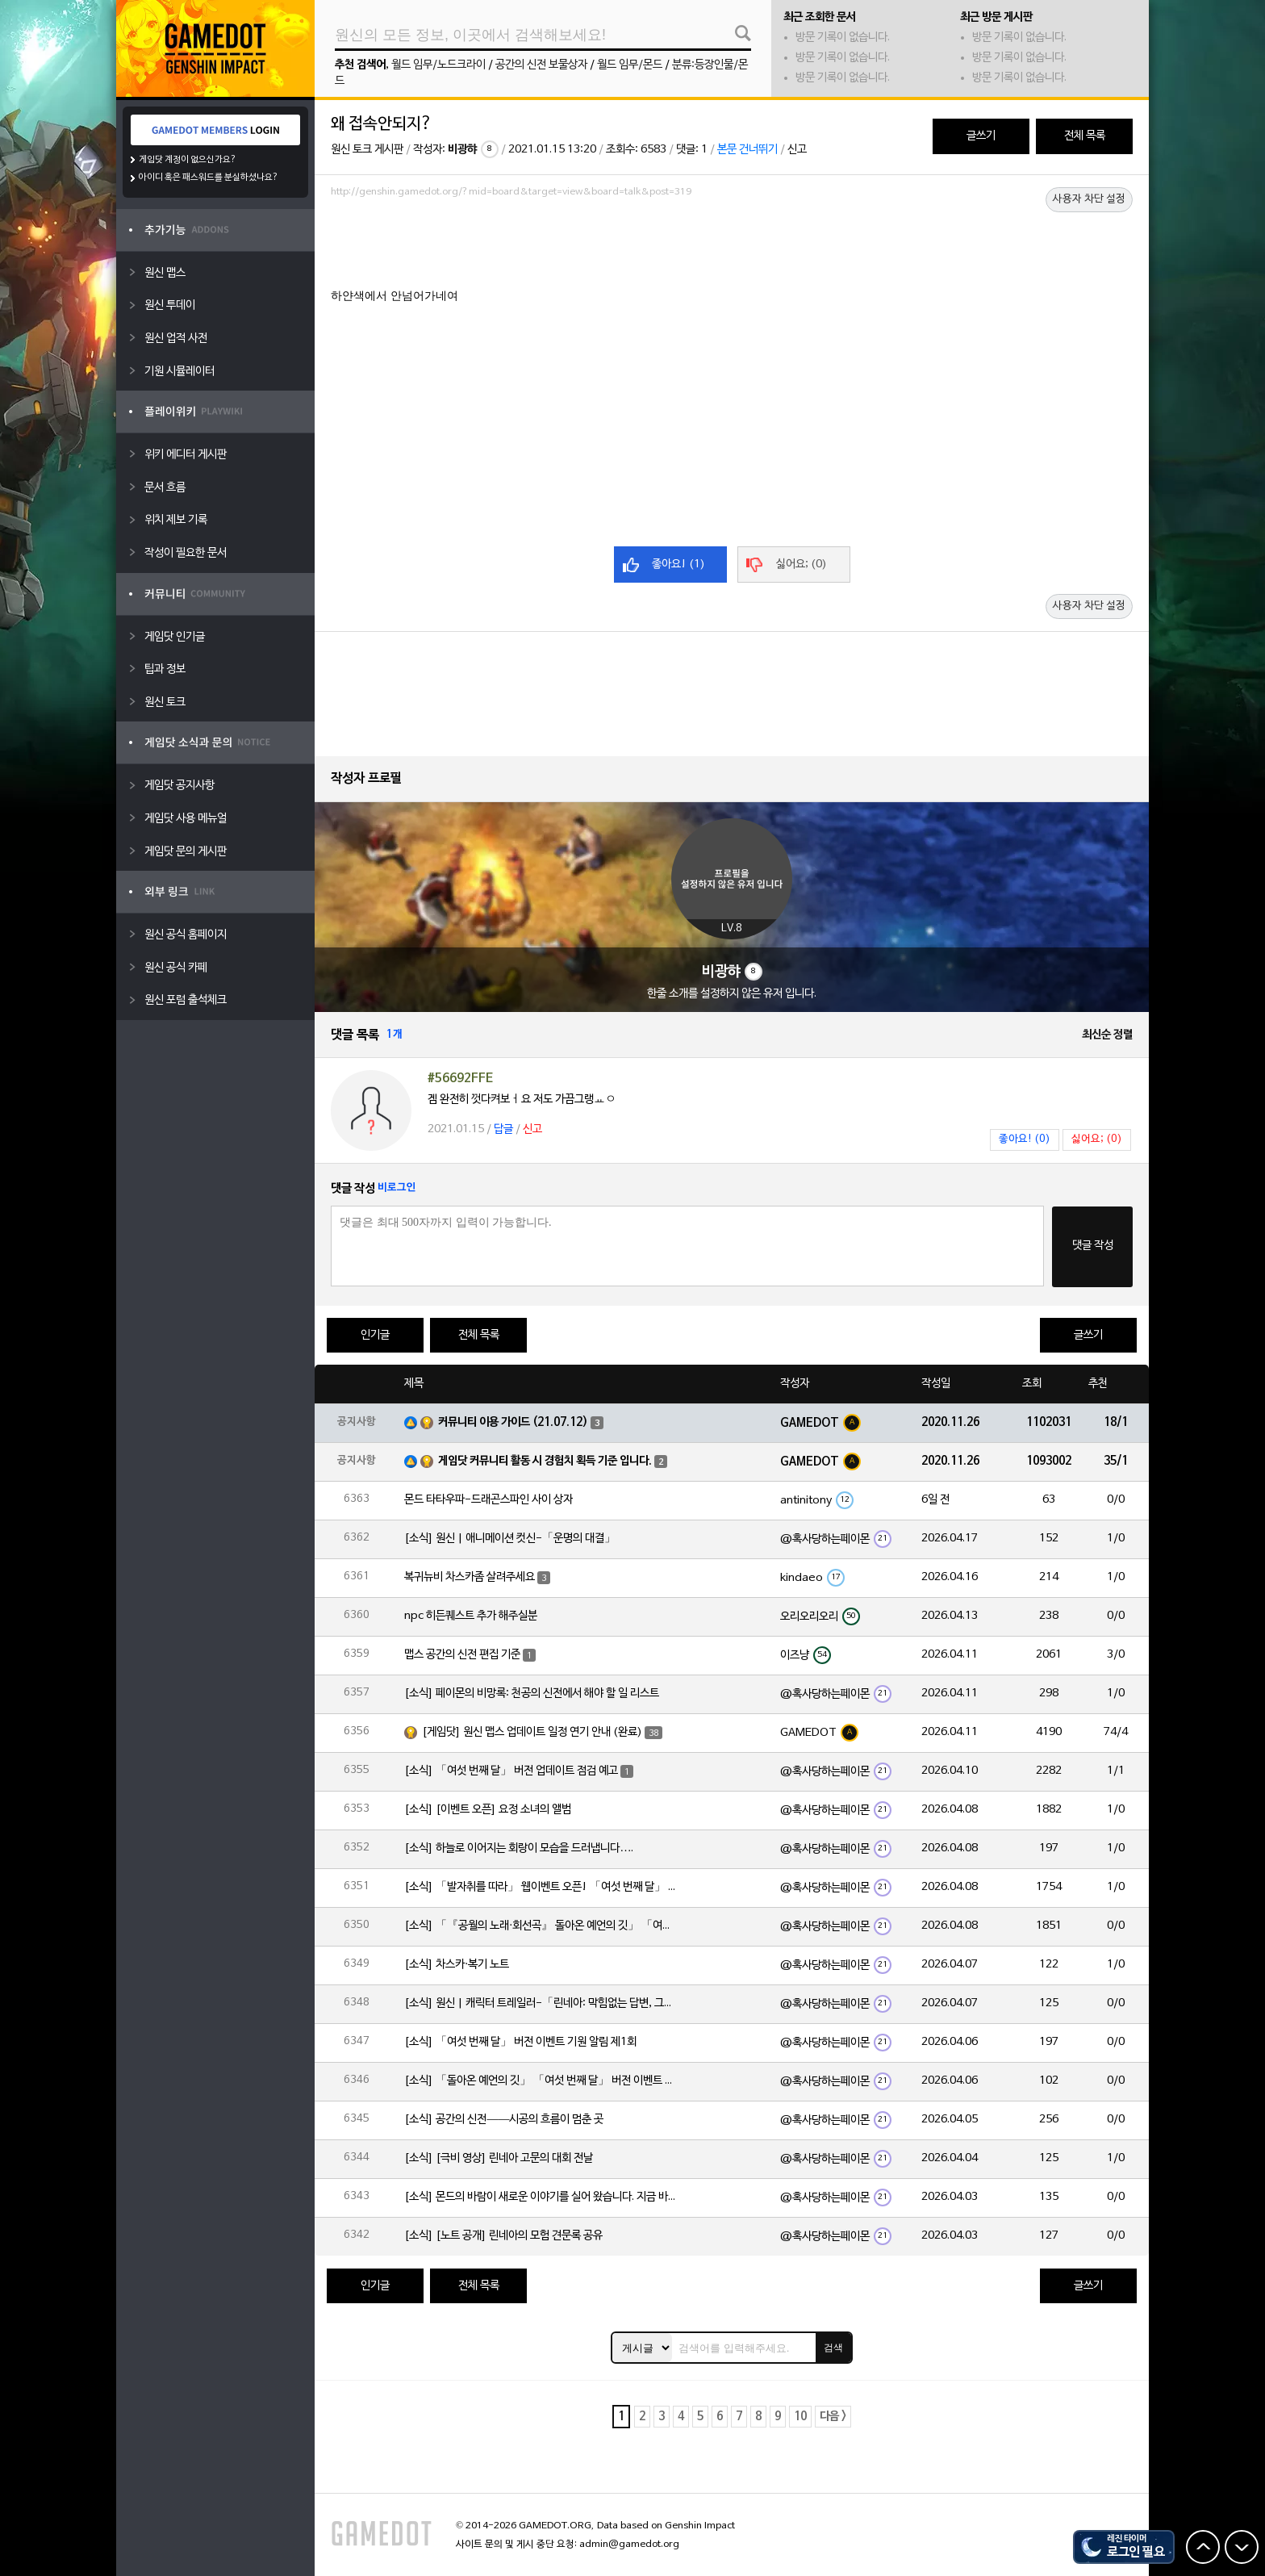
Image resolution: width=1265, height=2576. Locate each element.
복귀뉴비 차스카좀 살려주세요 (469, 1577)
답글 (503, 1129)
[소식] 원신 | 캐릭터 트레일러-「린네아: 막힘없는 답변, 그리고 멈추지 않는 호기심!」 (541, 2003)
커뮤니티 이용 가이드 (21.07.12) (513, 1422)
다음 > (833, 2417)
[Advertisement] (732, 248)
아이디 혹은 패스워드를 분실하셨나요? (208, 177)
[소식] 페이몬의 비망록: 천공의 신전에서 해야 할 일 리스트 (531, 1693)
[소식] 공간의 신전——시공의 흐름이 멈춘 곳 (503, 2120)
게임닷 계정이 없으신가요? (187, 160)
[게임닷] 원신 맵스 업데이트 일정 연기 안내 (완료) (532, 1732)
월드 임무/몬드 (629, 65)
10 (800, 2417)
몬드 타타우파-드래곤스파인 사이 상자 (488, 1500)
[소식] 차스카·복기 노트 (456, 1965)
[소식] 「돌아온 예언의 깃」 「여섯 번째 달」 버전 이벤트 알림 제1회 (541, 2081)
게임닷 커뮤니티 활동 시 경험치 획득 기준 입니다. (545, 1461)
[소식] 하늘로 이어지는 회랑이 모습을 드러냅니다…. (518, 1848)
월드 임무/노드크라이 (438, 65)
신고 (797, 150)
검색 (833, 2347)
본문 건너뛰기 (747, 150)
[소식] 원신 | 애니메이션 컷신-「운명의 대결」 (510, 1539)
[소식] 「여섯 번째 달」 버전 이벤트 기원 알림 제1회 (520, 2042)
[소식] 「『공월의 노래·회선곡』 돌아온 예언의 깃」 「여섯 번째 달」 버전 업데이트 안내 (541, 1926)
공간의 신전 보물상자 (541, 65)
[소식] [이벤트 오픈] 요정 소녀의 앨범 (487, 1810)
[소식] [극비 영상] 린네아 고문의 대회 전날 (498, 2158)
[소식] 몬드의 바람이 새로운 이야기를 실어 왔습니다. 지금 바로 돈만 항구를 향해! (541, 2197)
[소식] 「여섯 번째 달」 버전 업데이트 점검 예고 (511, 1771)
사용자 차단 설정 (1089, 199)
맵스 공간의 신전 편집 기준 (462, 1655)
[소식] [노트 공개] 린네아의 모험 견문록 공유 (503, 2236)
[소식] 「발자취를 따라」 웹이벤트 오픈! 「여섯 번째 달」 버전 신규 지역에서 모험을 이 (541, 1887)
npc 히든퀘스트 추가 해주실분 (470, 1616)
